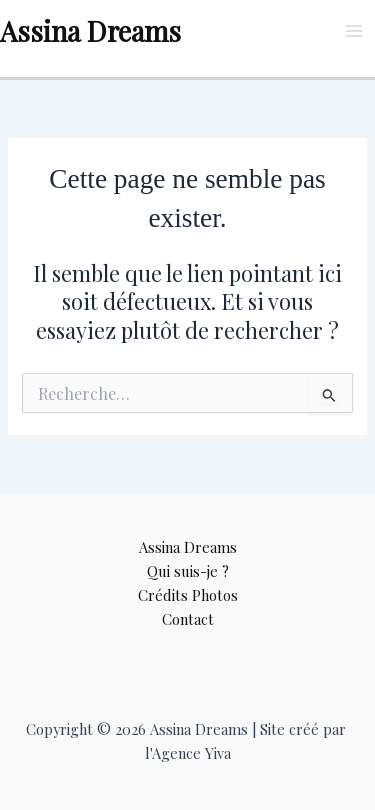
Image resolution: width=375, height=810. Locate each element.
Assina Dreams (90, 30)
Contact (188, 619)
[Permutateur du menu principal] (354, 31)
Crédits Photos (188, 595)
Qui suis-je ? (188, 571)
